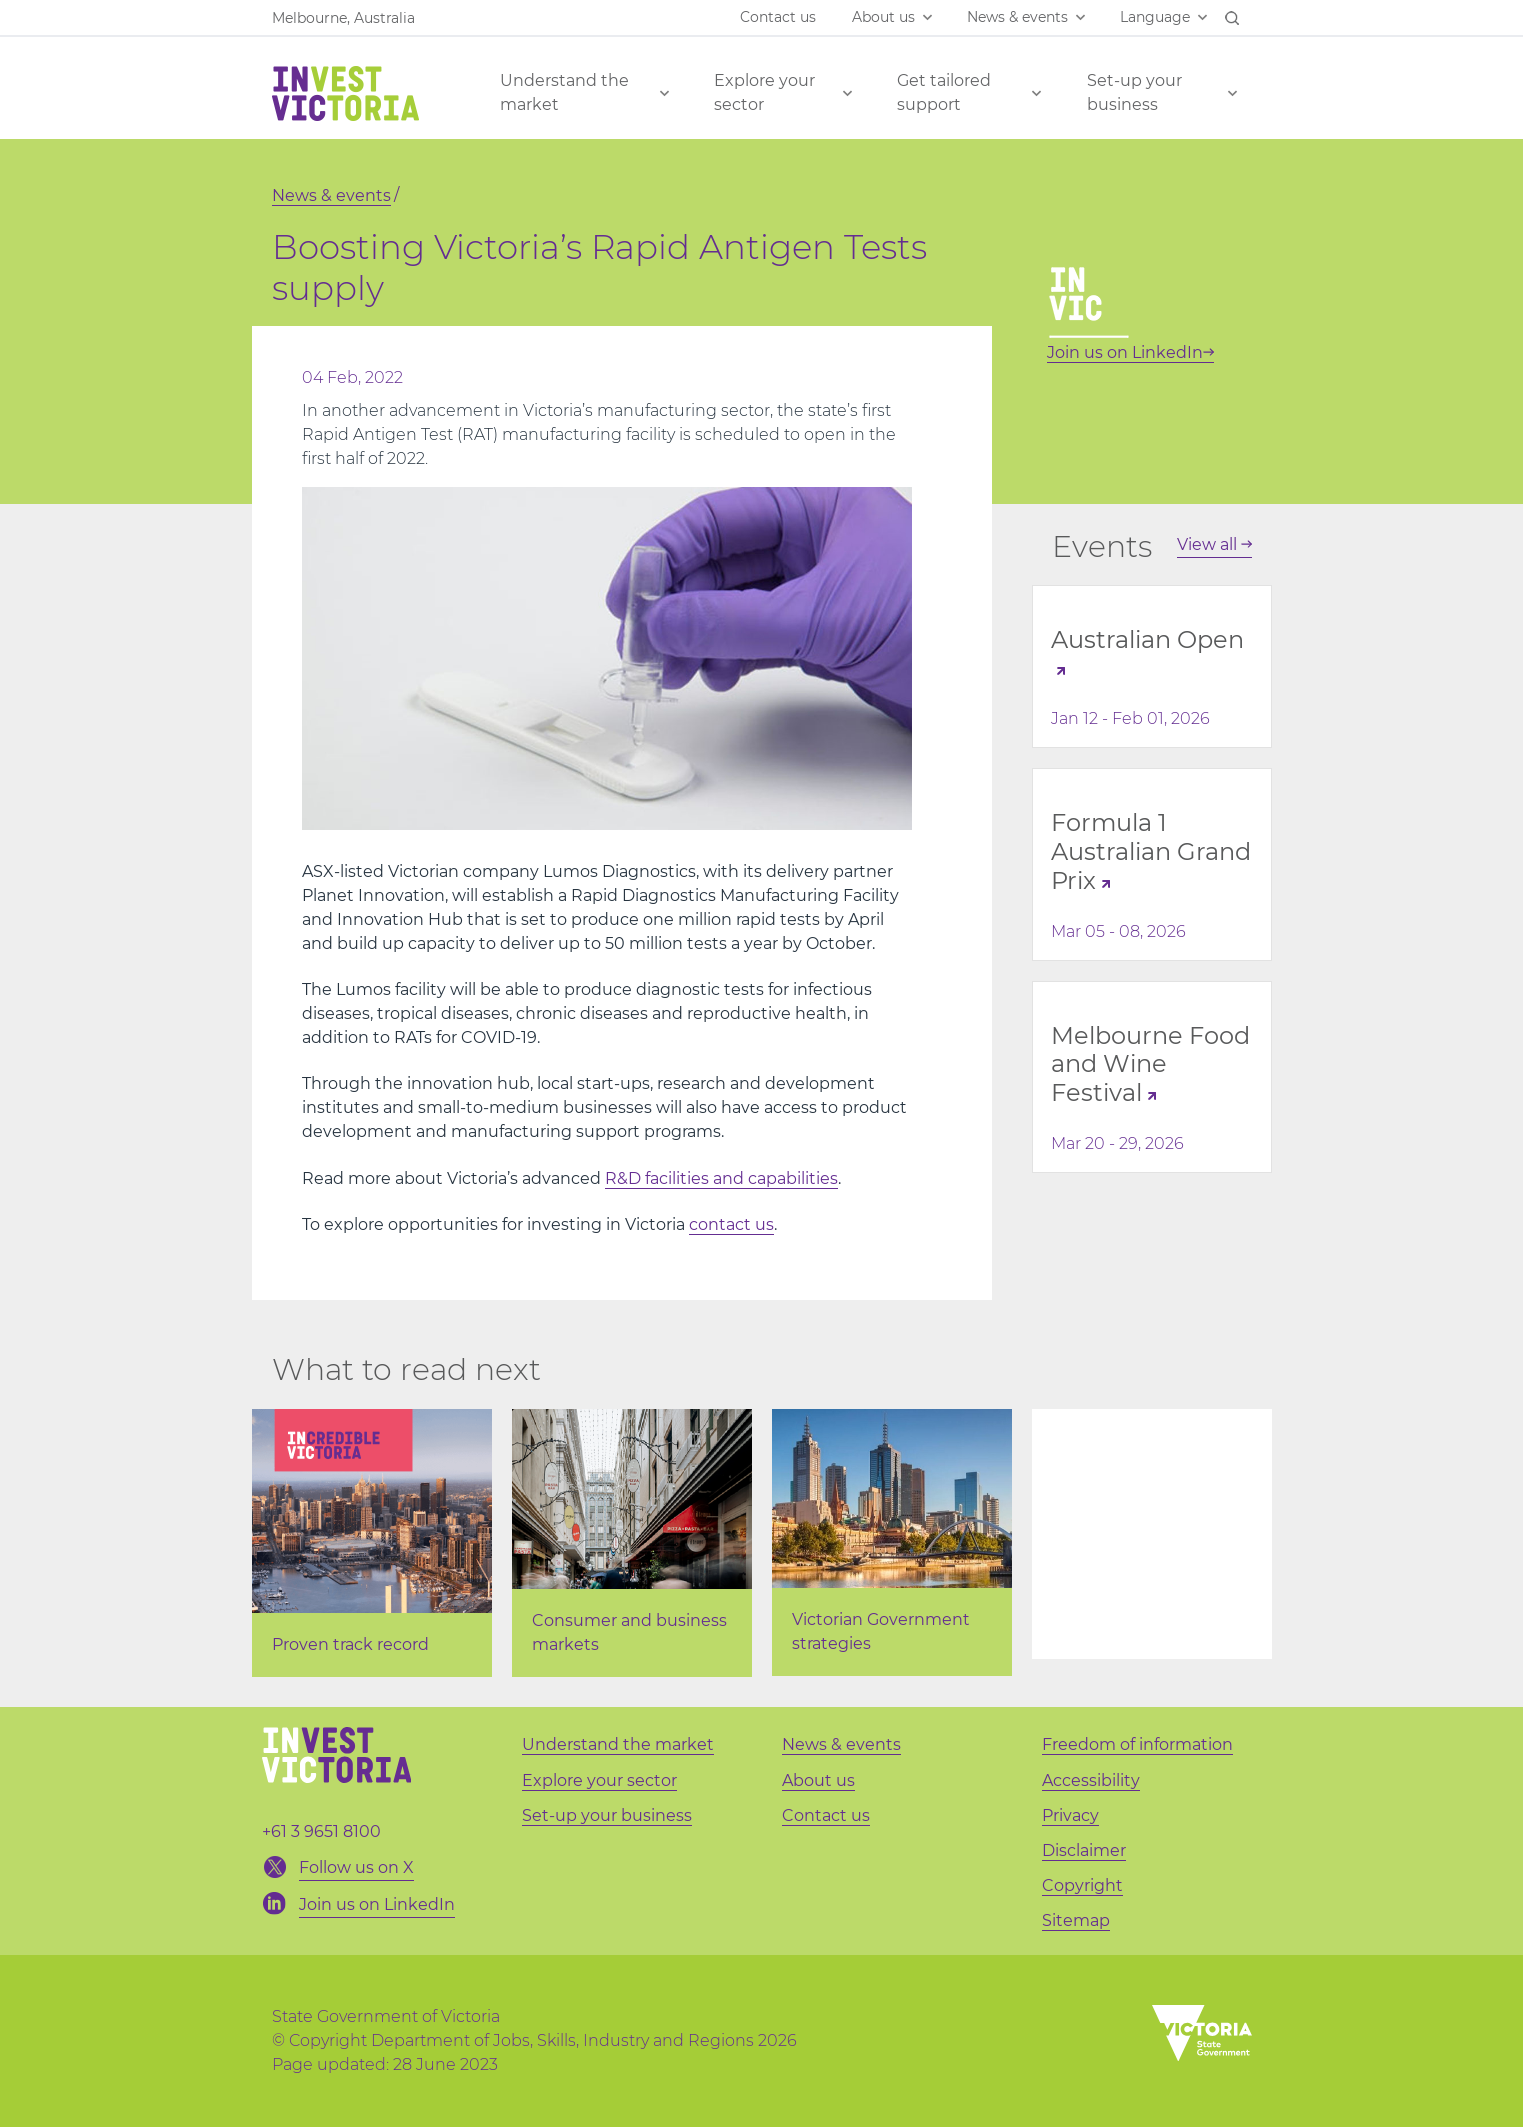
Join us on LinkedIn (1130, 352)
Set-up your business (1134, 92)
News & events (1017, 17)
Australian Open (1147, 639)
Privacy (1070, 1815)
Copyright (1082, 1885)
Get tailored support (944, 92)
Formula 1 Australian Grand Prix (1151, 851)
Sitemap (1076, 1920)
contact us (731, 1224)
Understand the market (564, 92)
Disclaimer (1084, 1850)
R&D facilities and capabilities (721, 1178)
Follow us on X (356, 1867)
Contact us (778, 17)
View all (1214, 544)
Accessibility (1091, 1780)
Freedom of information (1137, 1744)
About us (883, 17)
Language (1155, 17)
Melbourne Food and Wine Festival (1150, 1064)
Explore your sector (764, 92)
